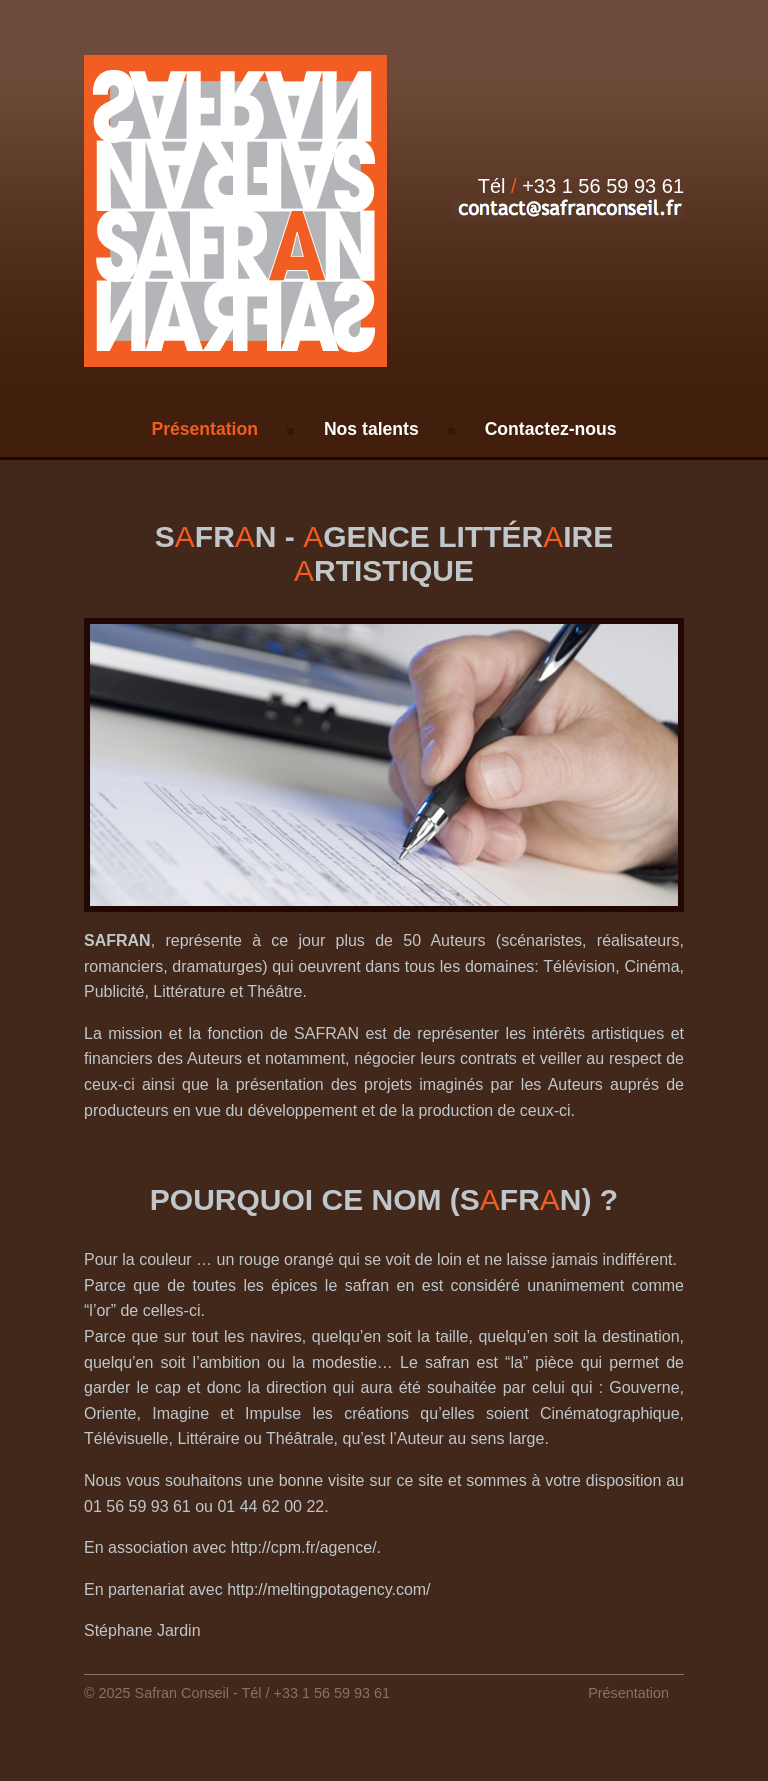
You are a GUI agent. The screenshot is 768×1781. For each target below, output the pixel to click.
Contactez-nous (551, 429)
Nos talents (371, 429)
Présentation (204, 429)
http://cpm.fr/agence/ (304, 1547)
